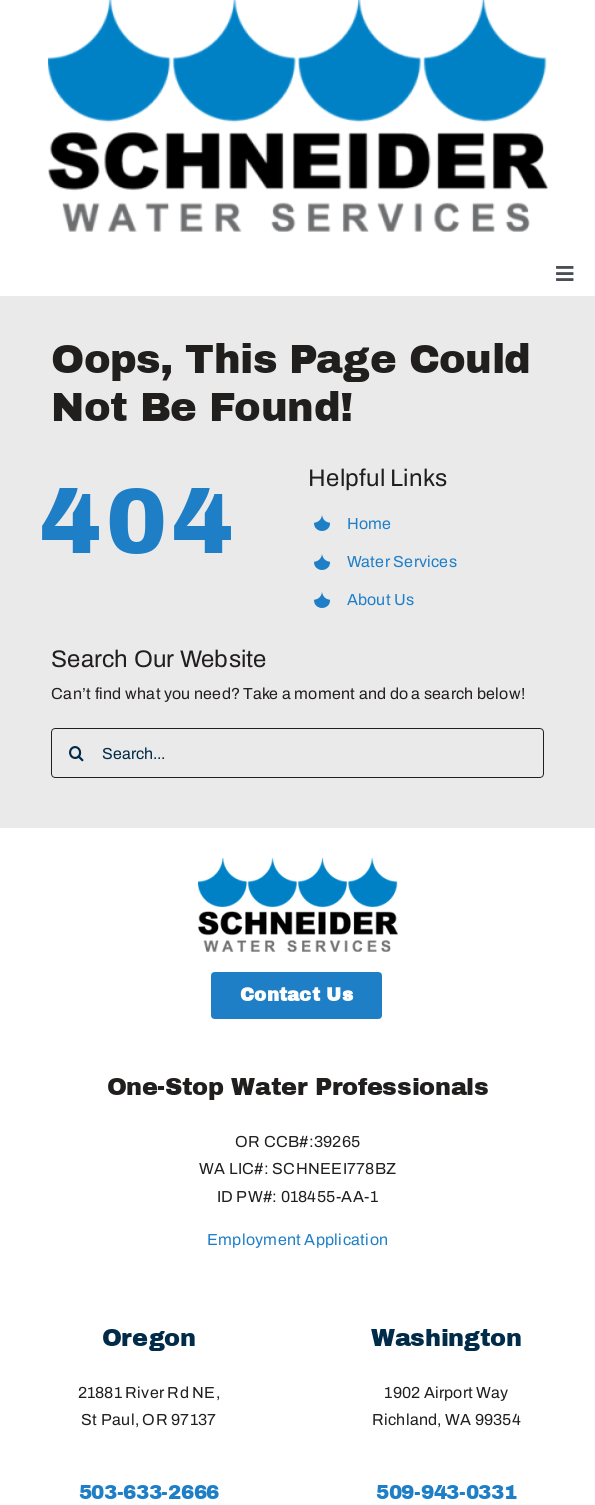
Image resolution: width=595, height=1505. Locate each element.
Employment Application (297, 1239)
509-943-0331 (446, 1492)
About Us (381, 599)
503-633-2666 (149, 1492)
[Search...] (297, 753)
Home (369, 523)
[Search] (76, 753)
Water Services (402, 561)
